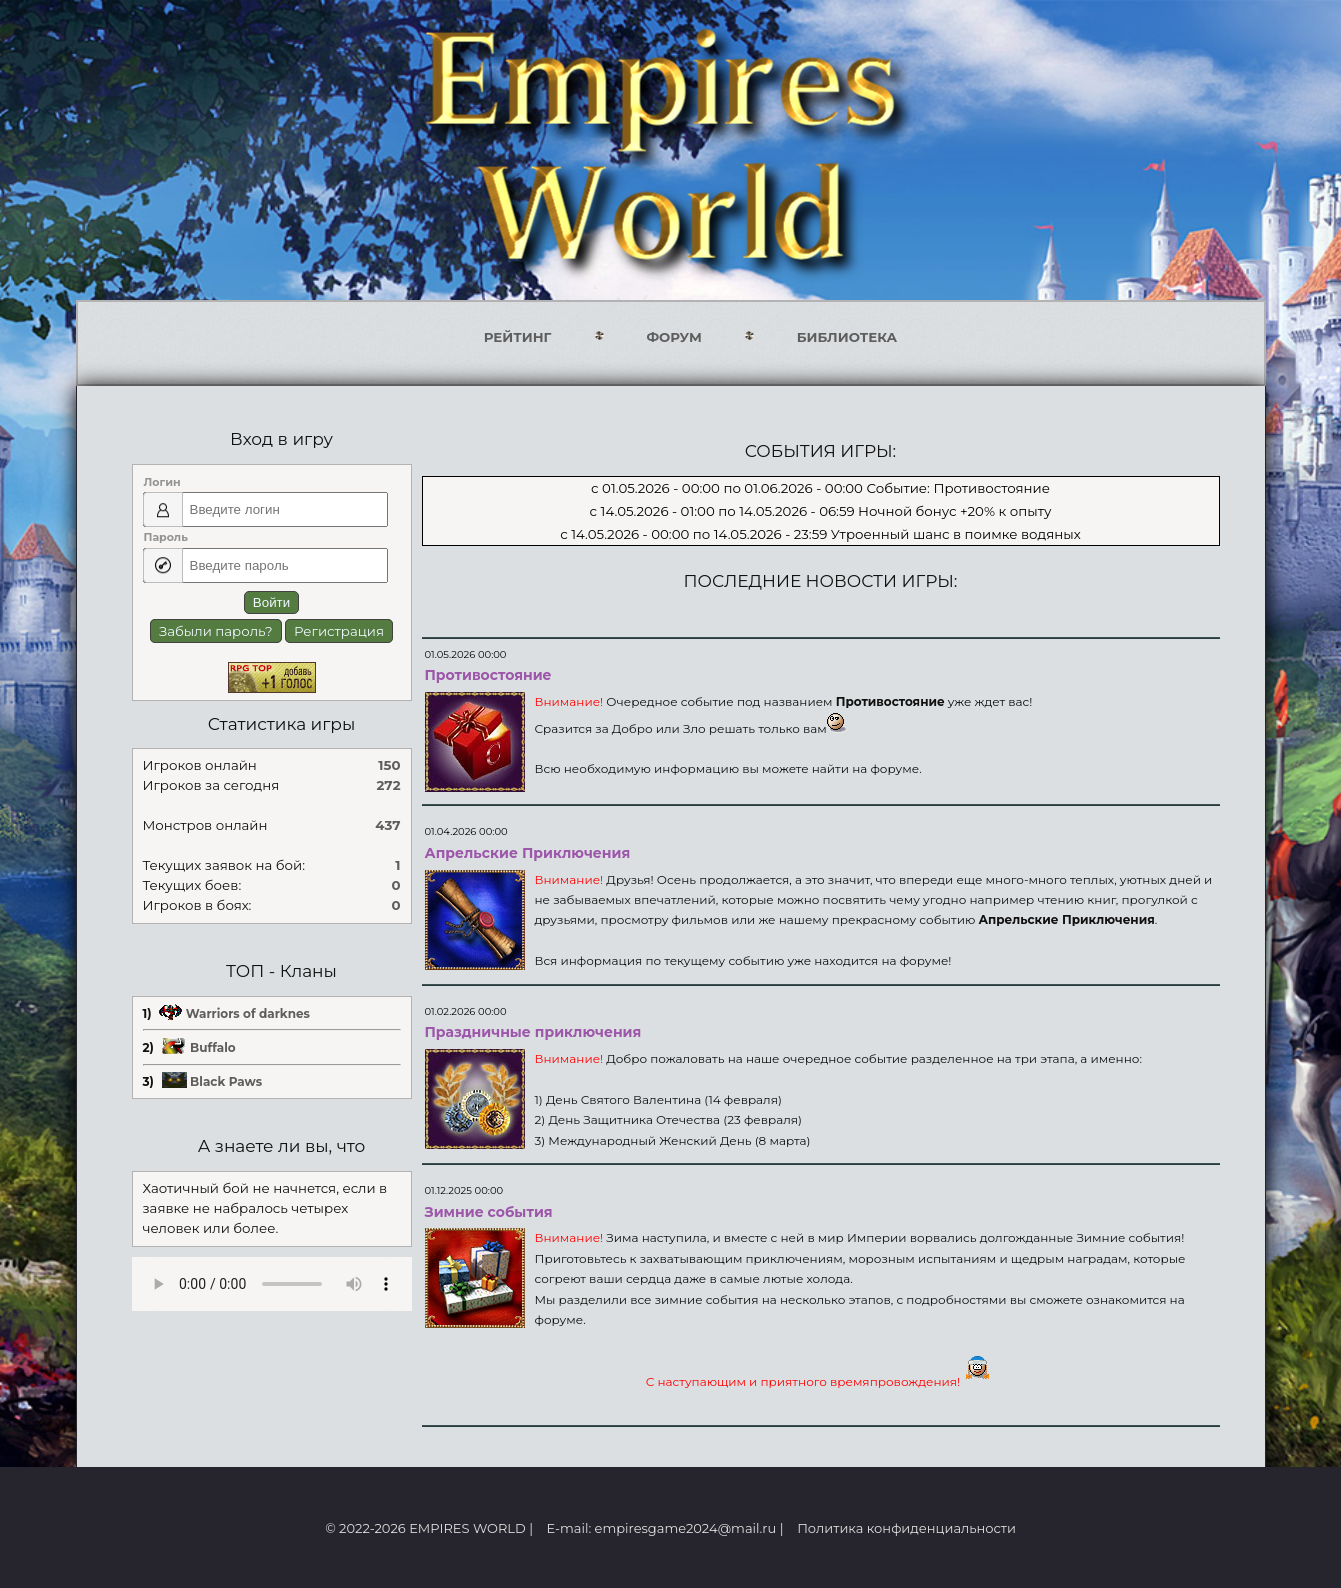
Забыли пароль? (216, 631)
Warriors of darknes (248, 1013)
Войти (271, 602)
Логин (162, 482)
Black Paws (226, 1081)
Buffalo (213, 1047)
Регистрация (339, 631)
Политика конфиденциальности (906, 1528)
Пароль (166, 537)
